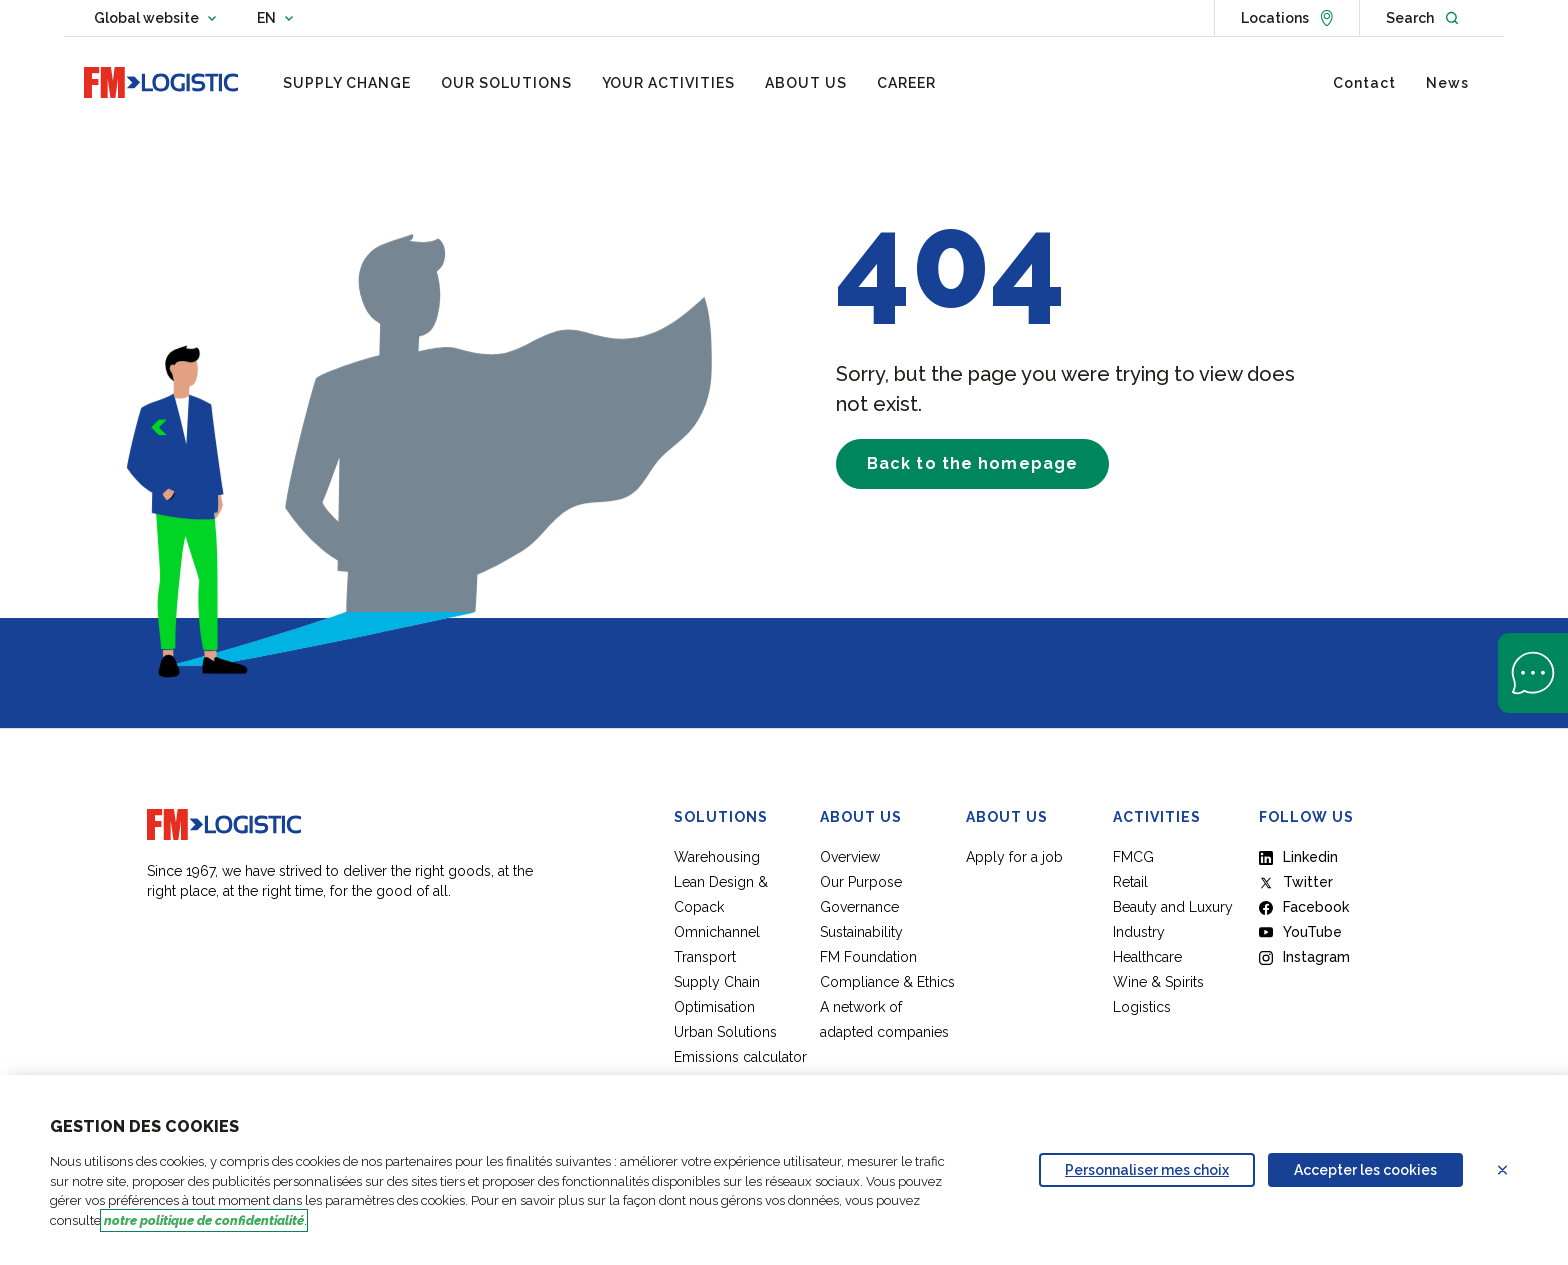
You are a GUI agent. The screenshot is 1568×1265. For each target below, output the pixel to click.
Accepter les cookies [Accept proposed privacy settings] (1365, 1170)
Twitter (1296, 882)
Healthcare (1147, 957)
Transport (705, 957)
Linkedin (1298, 857)
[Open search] (1422, 18)
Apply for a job (1014, 857)
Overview (850, 857)
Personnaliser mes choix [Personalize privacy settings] (1147, 1170)
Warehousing (717, 857)
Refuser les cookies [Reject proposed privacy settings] (1515, 1170)
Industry (1139, 932)
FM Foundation (868, 957)
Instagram (1304, 957)
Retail (1130, 882)
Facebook (1304, 907)
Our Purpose (861, 882)
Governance (859, 907)
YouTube (1300, 932)
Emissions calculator (740, 1057)
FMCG (1133, 857)
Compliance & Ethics (887, 982)
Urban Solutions (725, 1032)
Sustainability (861, 932)
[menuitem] (347, 83)
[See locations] (1287, 18)
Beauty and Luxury (1173, 907)
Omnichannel (717, 932)
